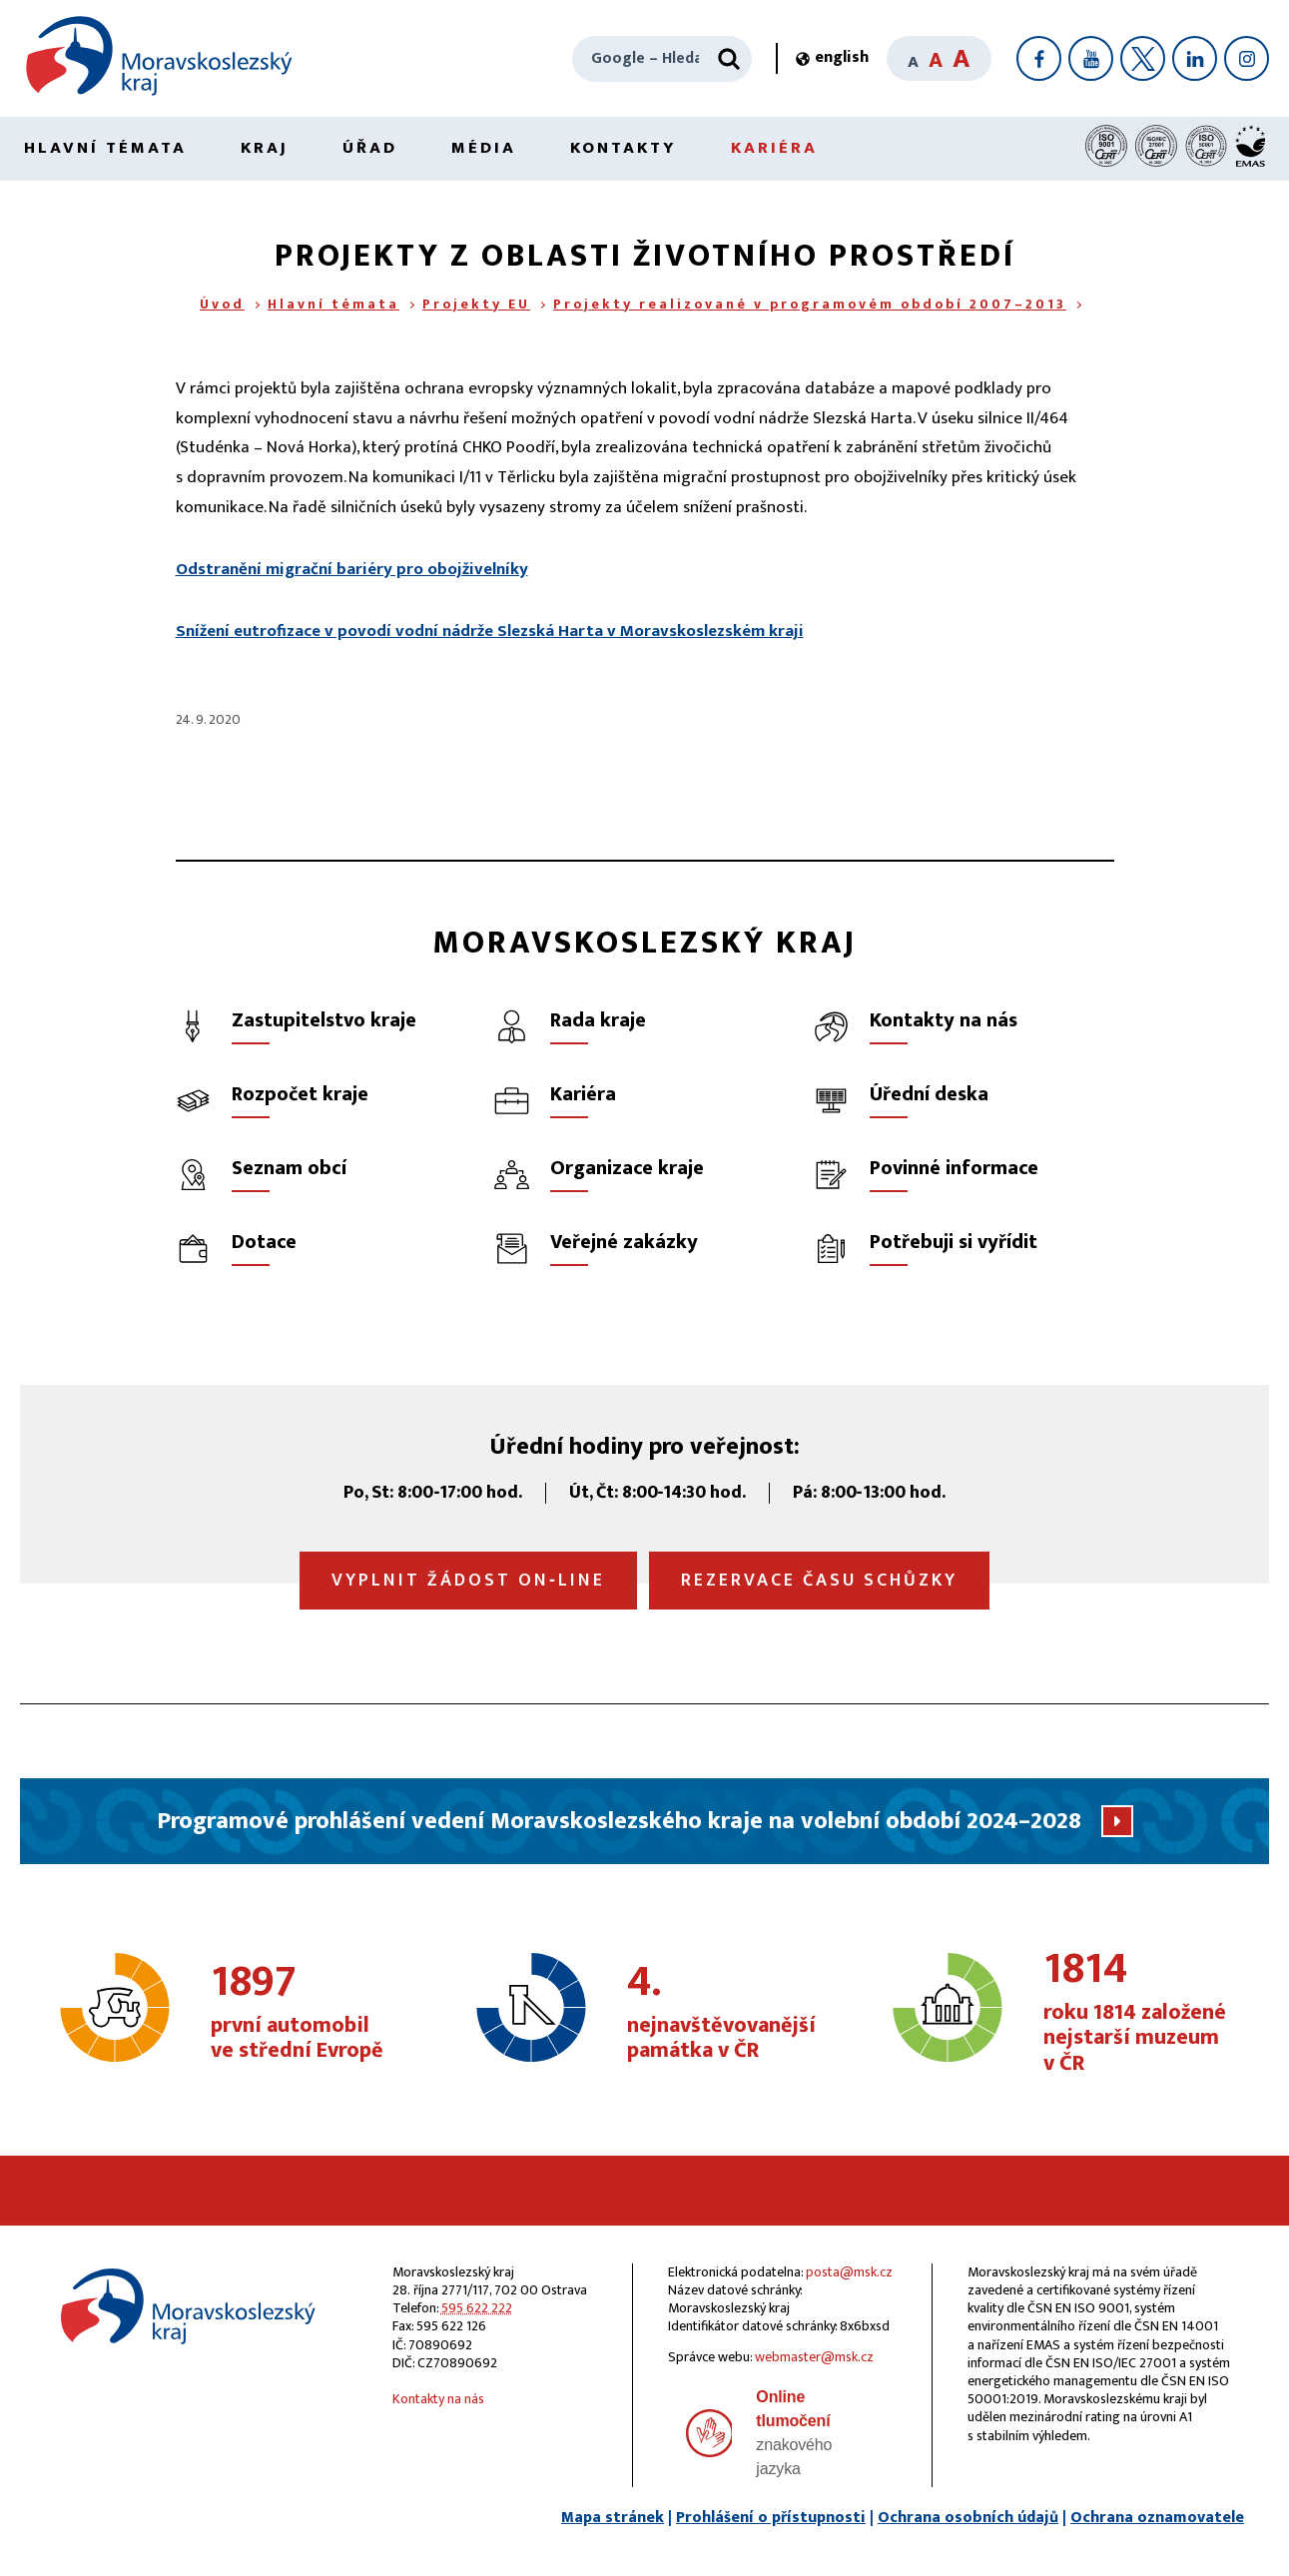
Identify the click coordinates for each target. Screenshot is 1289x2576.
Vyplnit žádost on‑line (468, 1581)
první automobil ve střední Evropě (307, 2013)
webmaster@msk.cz (814, 2356)
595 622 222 (476, 2307)
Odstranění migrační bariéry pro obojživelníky (352, 569)
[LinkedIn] (1194, 58)
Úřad (369, 148)
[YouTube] (1090, 58)
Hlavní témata (105, 148)
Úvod (222, 304)
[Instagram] (1246, 58)
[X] (1142, 58)
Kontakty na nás (438, 2398)
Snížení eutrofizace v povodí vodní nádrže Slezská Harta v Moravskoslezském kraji (490, 631)
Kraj (265, 148)
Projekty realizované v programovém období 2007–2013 (809, 304)
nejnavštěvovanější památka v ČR (723, 2013)
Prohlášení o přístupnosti (771, 2517)
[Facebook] (1038, 58)
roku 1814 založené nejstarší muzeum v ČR (1139, 2012)
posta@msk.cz (849, 2271)
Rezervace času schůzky (819, 1581)
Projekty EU (476, 304)
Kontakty (623, 148)
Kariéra (774, 148)
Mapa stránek (612, 2517)
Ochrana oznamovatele (1157, 2517)
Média (483, 148)
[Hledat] (729, 59)
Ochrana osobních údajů (968, 2517)
